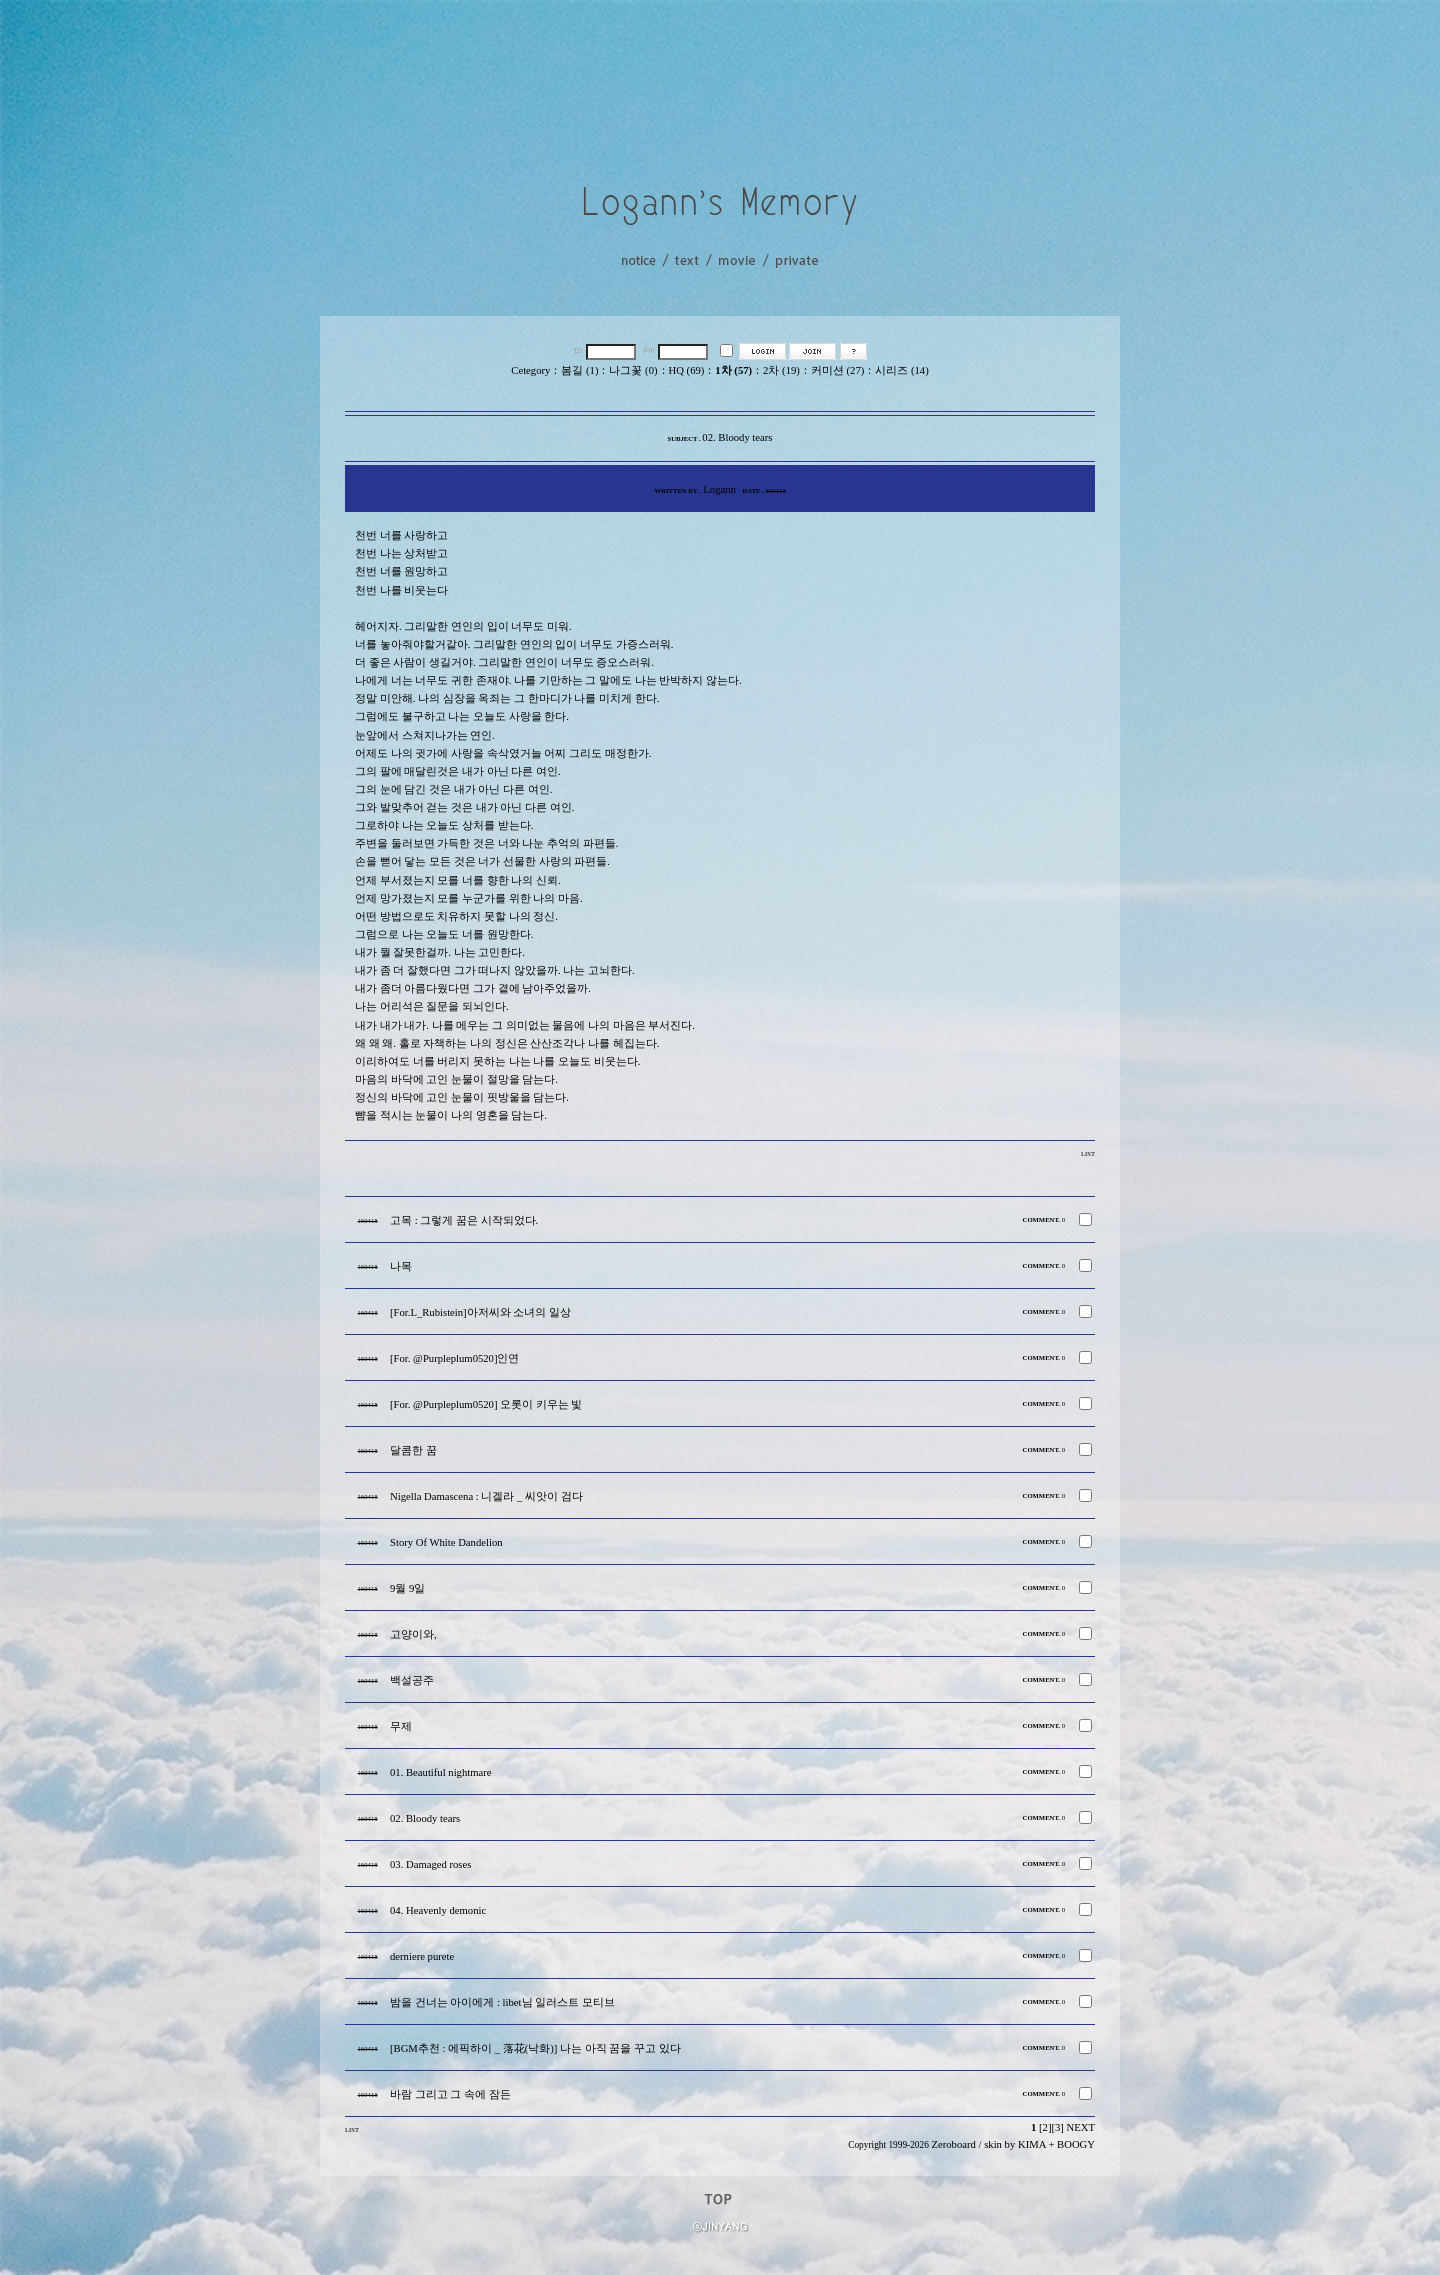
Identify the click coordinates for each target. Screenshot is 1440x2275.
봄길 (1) (579, 370)
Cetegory (530, 370)
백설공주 (412, 1680)
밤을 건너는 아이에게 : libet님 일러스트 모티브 (502, 2002)
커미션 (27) (837, 370)
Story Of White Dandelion (446, 1542)
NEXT (1081, 2127)
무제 (401, 1726)
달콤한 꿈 (413, 1450)
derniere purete (422, 1956)
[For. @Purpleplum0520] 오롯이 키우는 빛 (486, 1404)
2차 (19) (781, 370)
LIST (1088, 1153)
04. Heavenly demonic (438, 1910)
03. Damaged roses (430, 1864)
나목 (401, 1266)
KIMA (1032, 2144)
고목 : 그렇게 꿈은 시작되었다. (464, 1220)
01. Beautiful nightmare (441, 1772)
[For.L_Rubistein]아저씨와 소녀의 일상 (480, 1312)
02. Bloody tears (425, 1818)
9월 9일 (407, 1588)
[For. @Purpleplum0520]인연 (455, 1358)
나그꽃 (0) (633, 370)
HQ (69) (687, 370)
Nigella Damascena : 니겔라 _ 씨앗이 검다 (486, 1496)
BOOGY (1076, 2144)
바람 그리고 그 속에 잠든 (450, 2094)
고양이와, (413, 1634)
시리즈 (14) (901, 370)
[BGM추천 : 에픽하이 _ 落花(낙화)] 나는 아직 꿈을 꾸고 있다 (535, 2048)
